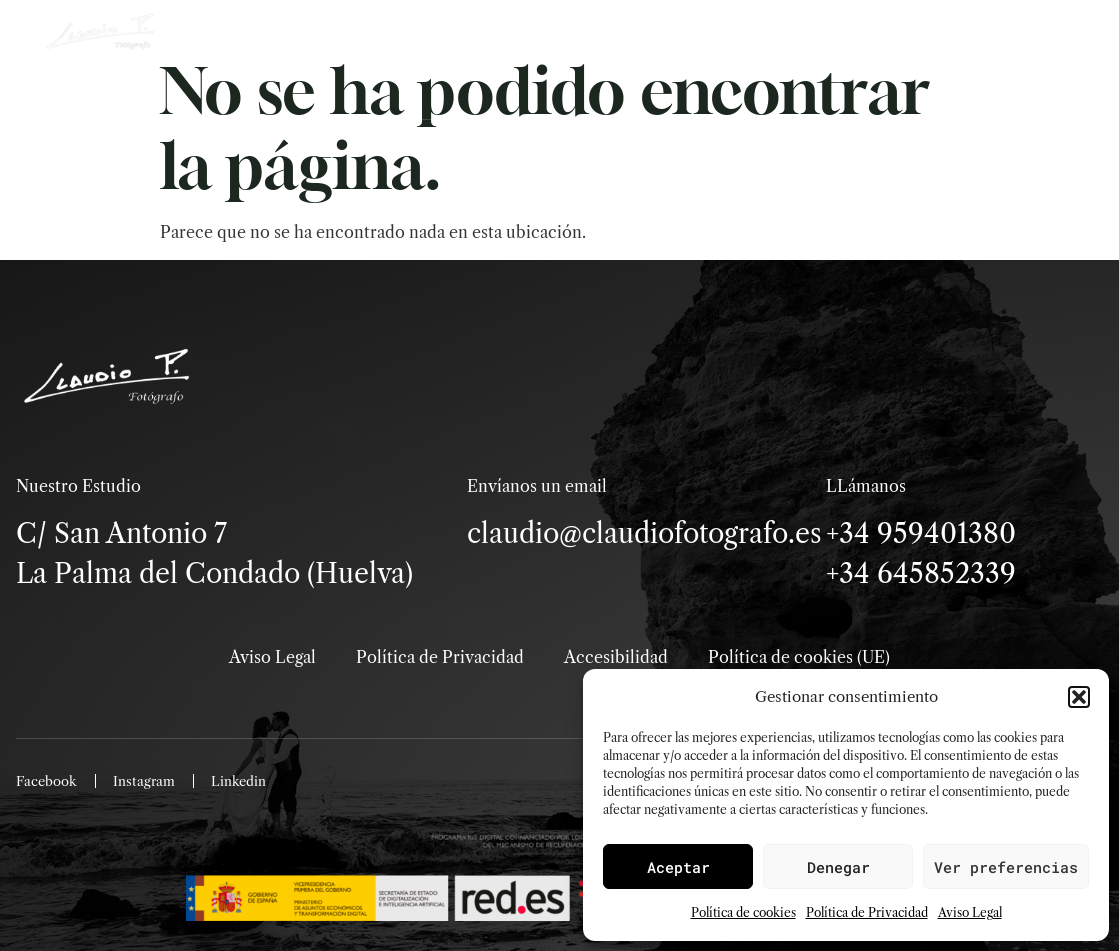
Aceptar (678, 867)
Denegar (838, 867)
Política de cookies (743, 912)
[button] (1079, 697)
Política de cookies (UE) (799, 657)
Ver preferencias (1006, 867)
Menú (963, 90)
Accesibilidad (616, 657)
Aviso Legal (970, 912)
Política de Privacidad (867, 912)
